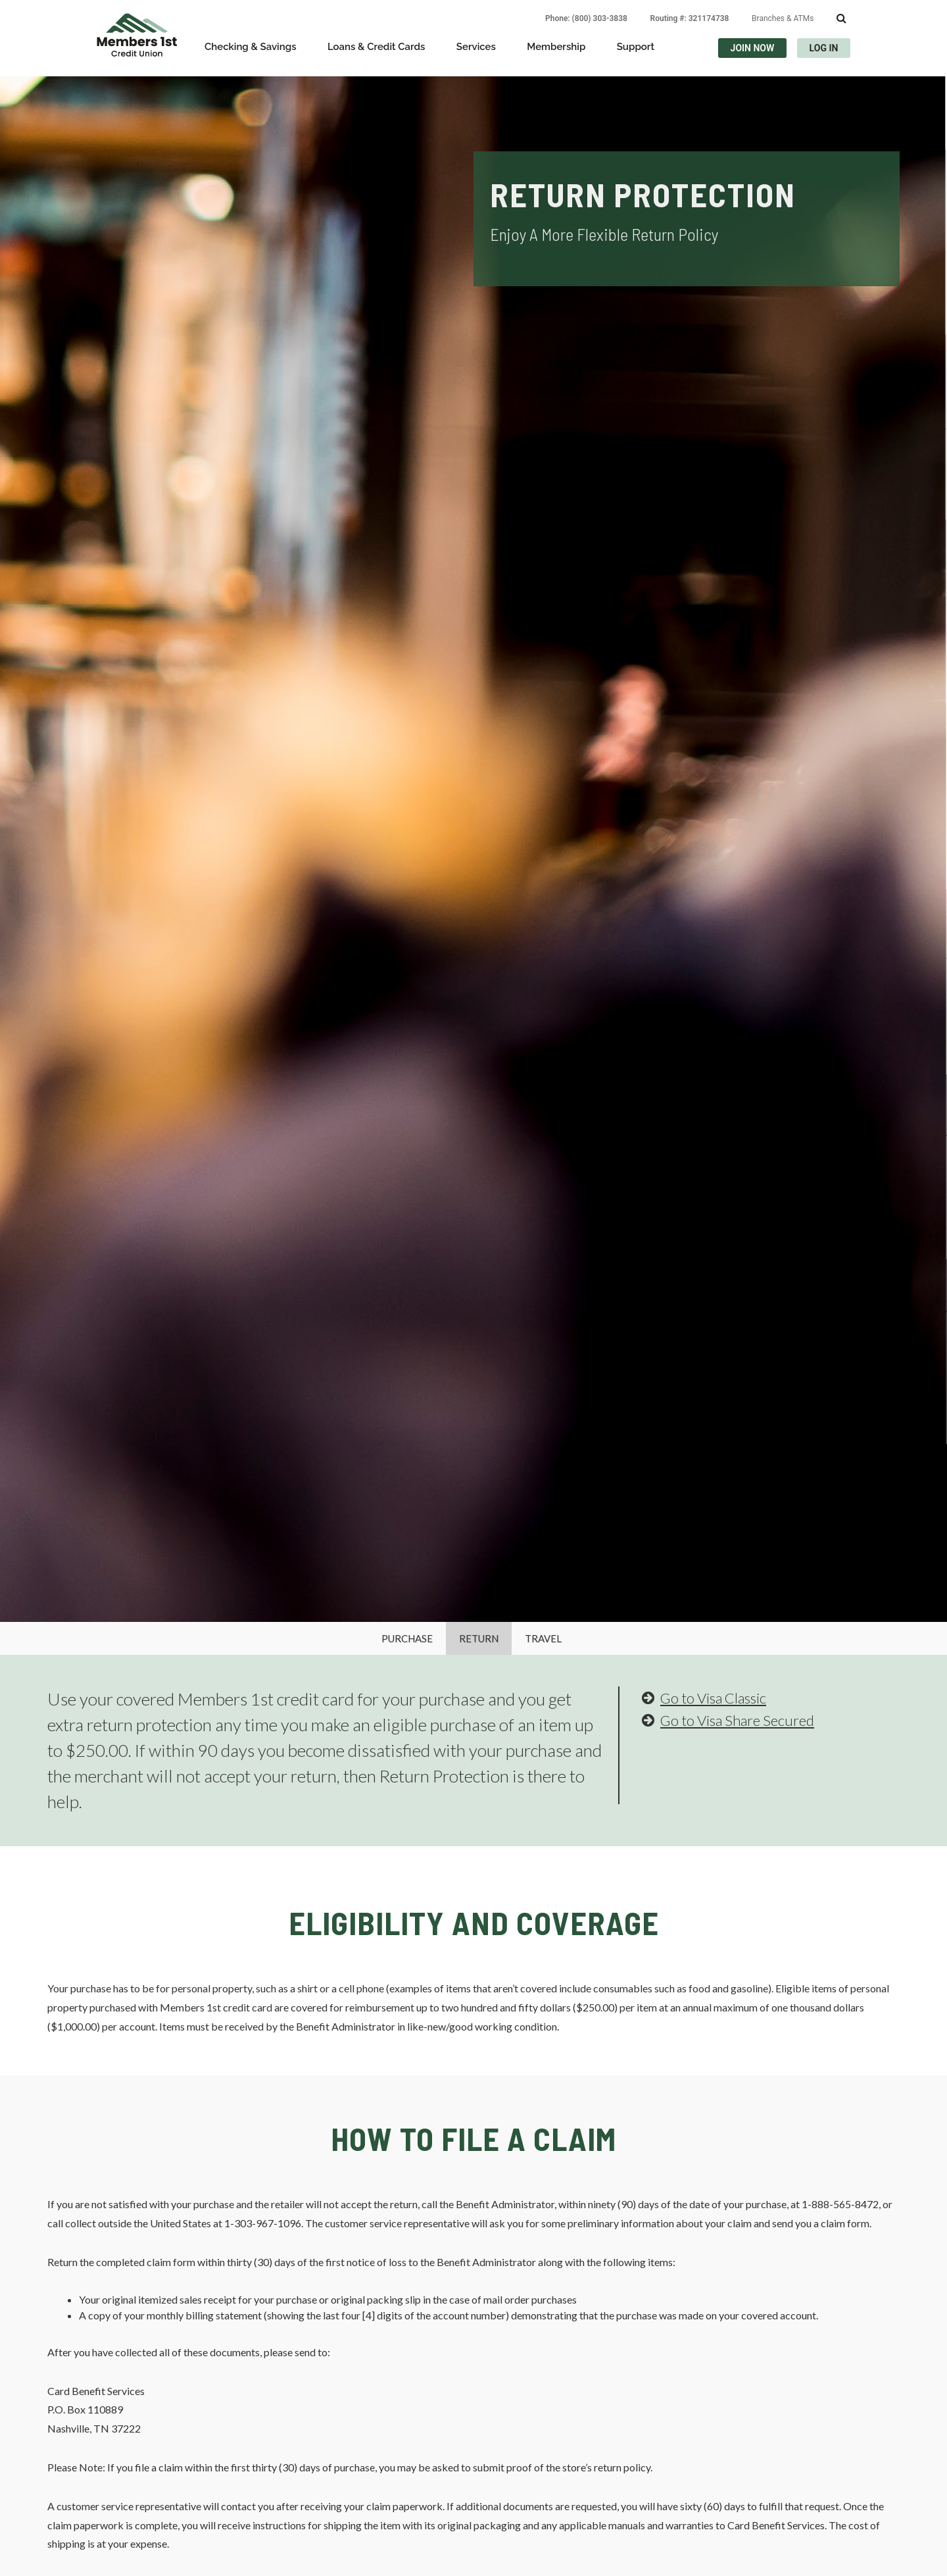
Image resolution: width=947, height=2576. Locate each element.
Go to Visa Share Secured (728, 1720)
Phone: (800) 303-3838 (586, 18)
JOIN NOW (753, 48)
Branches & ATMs (782, 18)
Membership (556, 47)
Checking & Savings (251, 47)
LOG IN (824, 48)
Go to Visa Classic (704, 1698)
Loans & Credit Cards (376, 47)
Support (635, 47)
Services (476, 47)
